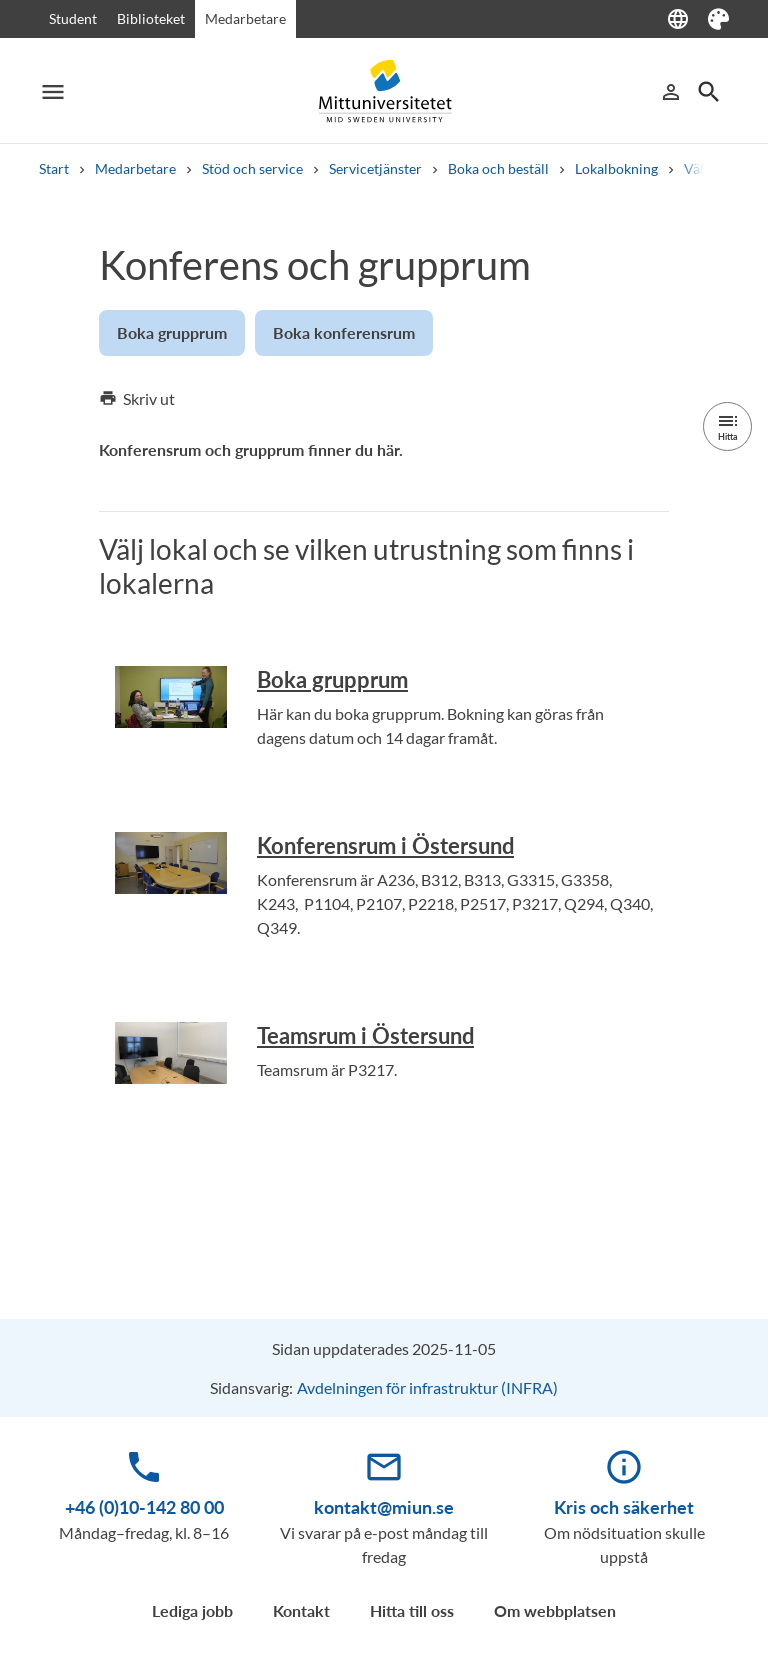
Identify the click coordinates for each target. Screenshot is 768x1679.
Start (54, 168)
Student (73, 18)
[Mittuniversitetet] (384, 91)
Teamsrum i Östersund (365, 1035)
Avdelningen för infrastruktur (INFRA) (427, 1387)
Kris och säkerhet (624, 1507)
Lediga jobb (192, 1610)
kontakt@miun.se (384, 1507)
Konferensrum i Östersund (385, 845)
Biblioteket (151, 18)
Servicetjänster (375, 168)
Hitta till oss (412, 1610)
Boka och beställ (498, 168)
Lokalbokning (616, 168)
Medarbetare (245, 18)
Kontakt (301, 1610)
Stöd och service (252, 168)
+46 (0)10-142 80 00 (144, 1507)
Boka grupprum (332, 679)
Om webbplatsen (555, 1610)
